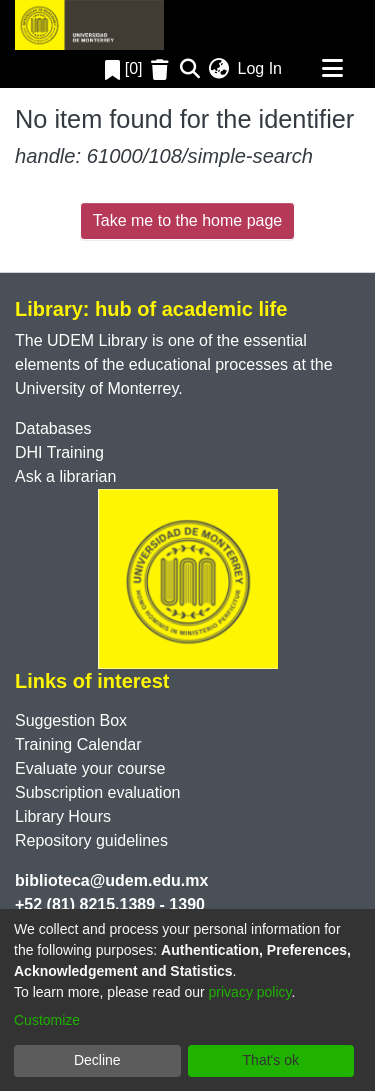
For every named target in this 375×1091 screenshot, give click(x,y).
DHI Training (59, 452)
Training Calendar (78, 744)
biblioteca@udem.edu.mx (111, 880)
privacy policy (250, 992)
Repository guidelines (91, 840)
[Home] (89, 25)
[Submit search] (190, 69)
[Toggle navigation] (332, 69)
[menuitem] (219, 69)
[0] (124, 68)
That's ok (271, 1060)
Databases (53, 428)
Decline (97, 1060)
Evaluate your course (90, 768)
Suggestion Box (71, 720)
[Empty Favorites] (162, 69)
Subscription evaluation (97, 792)
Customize (47, 1020)
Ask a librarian (65, 476)
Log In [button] (261, 68)
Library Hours (63, 816)
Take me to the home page (187, 220)
